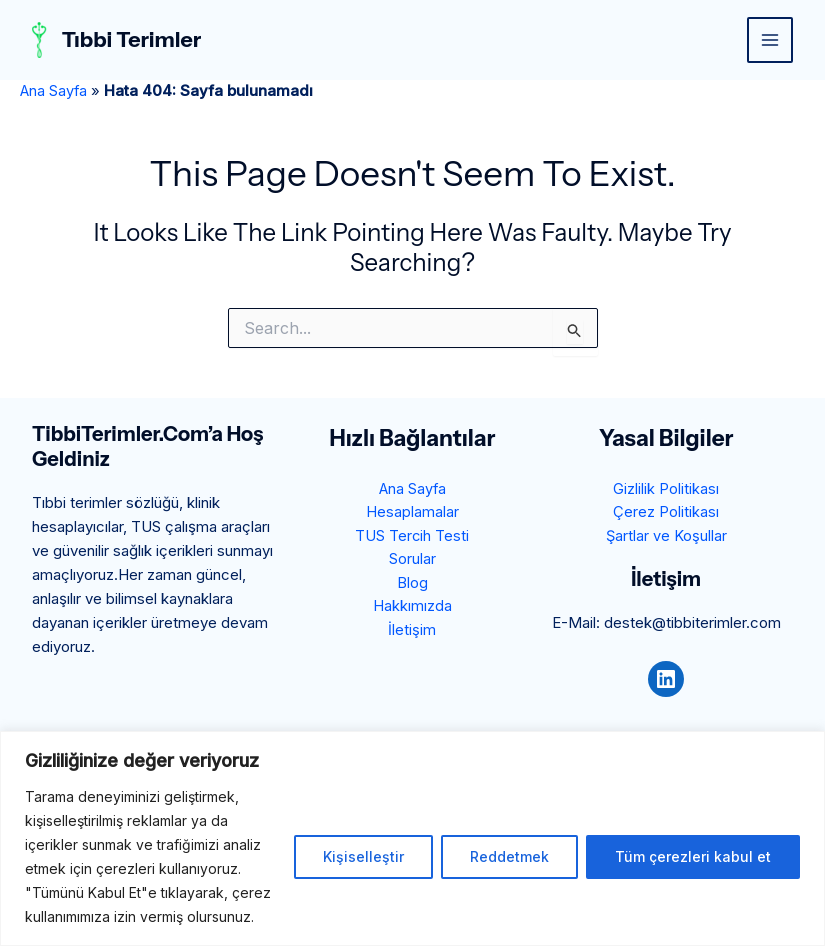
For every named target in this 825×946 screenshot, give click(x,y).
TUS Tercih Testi (412, 536)
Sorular (412, 560)
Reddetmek (509, 856)
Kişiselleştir (363, 856)
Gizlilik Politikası (666, 488)
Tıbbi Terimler (134, 39)
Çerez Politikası (666, 512)
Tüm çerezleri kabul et (693, 856)
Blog (412, 584)
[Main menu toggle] (770, 40)
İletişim (412, 632)
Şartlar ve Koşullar (666, 536)
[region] (412, 838)
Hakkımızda (412, 608)
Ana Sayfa (54, 90)
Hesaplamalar (412, 512)
